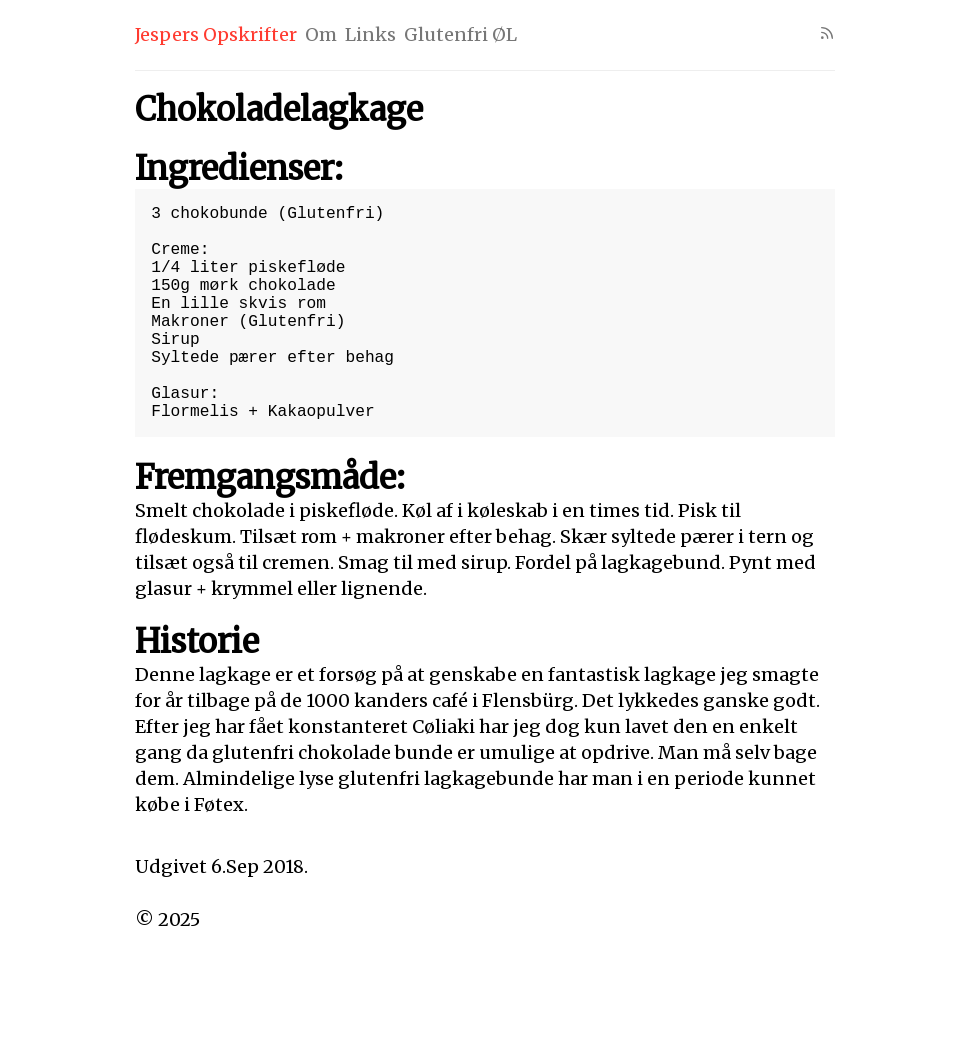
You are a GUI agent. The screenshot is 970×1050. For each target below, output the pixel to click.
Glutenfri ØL (460, 34)
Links (370, 34)
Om (321, 34)
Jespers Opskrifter (216, 34)
